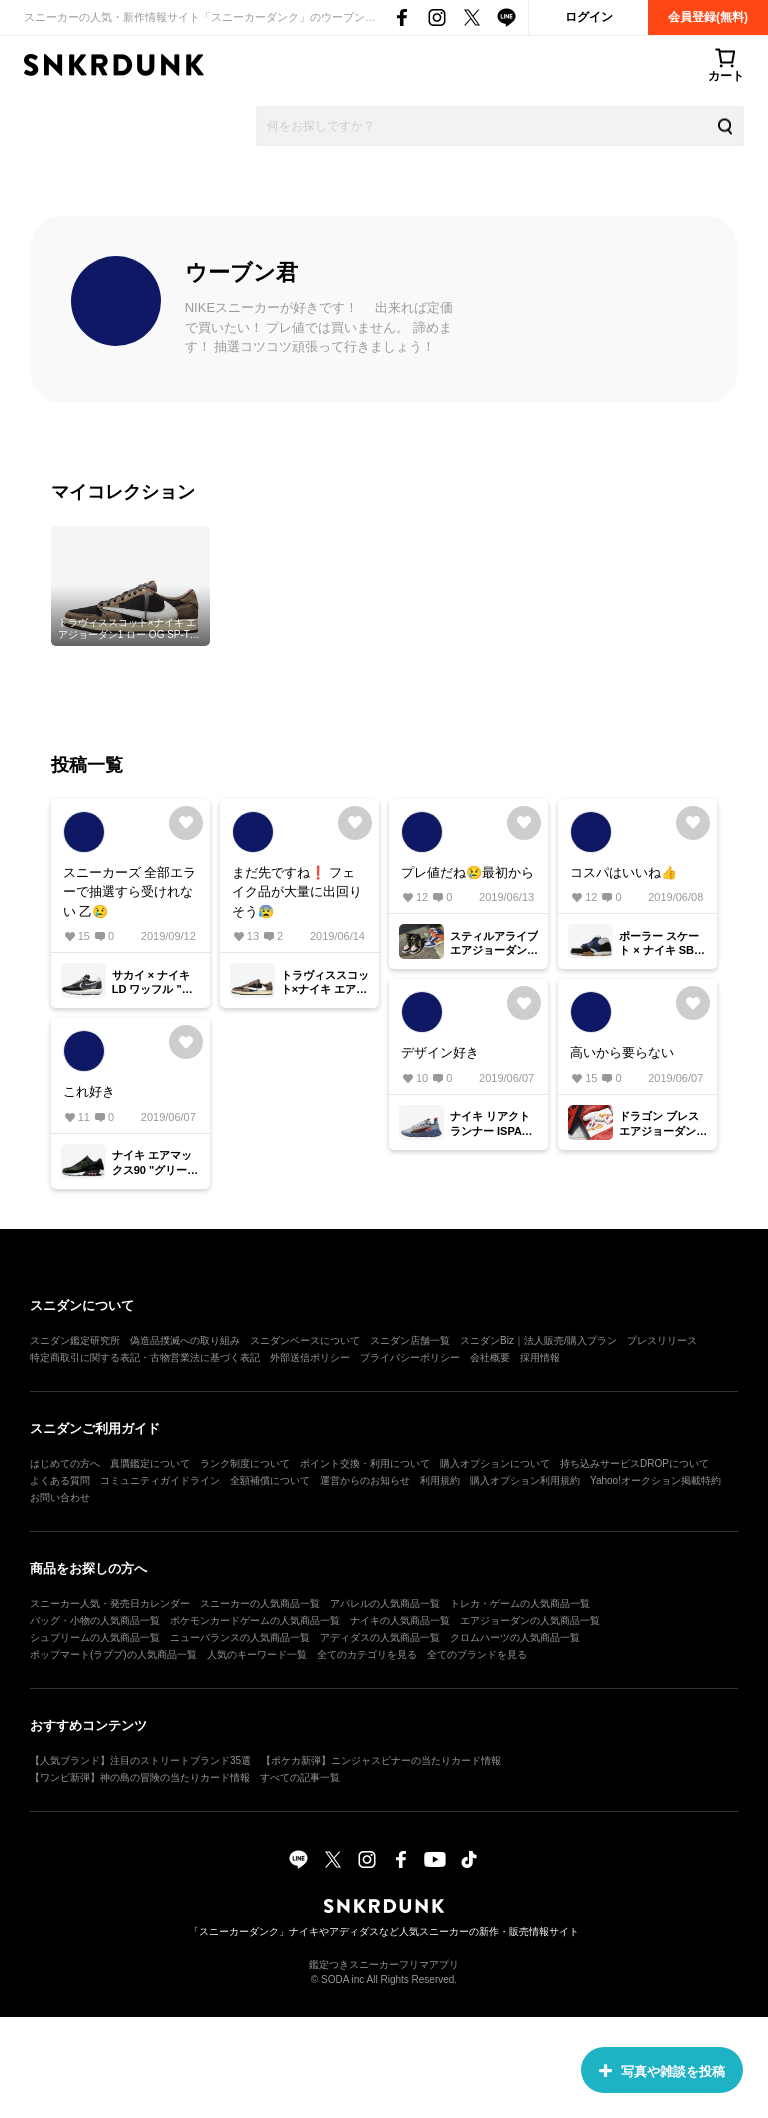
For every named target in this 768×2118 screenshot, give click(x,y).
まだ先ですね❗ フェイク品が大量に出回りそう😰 (297, 892)
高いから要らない (622, 1052)
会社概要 (490, 1357)
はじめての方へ (65, 1463)
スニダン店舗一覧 (410, 1340)
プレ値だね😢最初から (467, 872)
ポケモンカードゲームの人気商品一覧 (255, 1620)
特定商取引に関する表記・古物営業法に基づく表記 (145, 1357)
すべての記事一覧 (300, 1777)
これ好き (89, 1091)
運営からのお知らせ (365, 1480)
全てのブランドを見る (477, 1654)
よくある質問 (60, 1480)
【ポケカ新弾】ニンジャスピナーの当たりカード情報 (381, 1760)
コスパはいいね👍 (623, 872)
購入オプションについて (495, 1463)
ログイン (589, 17)
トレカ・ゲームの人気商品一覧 (520, 1603)
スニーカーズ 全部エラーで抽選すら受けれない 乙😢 (130, 892)
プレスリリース (662, 1340)
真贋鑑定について (150, 1463)
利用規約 (440, 1480)
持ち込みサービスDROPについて (634, 1463)
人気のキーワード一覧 (257, 1654)
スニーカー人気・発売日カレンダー (110, 1603)
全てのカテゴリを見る (367, 1654)
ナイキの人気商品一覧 (400, 1620)
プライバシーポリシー (410, 1357)
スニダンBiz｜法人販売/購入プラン (538, 1340)
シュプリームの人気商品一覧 (95, 1637)
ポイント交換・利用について (365, 1463)
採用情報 (540, 1357)
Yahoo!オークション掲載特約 (655, 1480)
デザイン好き (440, 1052)
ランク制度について (245, 1463)
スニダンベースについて (305, 1340)
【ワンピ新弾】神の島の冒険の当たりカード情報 (140, 1777)
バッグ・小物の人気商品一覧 (95, 1620)
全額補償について (270, 1480)
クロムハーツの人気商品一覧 (515, 1637)
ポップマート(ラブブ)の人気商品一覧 (113, 1654)
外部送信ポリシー (310, 1357)
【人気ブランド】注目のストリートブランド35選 (140, 1760)
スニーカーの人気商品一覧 (260, 1603)
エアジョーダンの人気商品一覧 (530, 1620)
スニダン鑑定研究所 (75, 1340)
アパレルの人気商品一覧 (385, 1603)
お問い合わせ (60, 1497)
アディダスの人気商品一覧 (380, 1637)
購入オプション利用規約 (525, 1480)
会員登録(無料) (708, 17)
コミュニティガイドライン (160, 1480)
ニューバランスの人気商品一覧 (240, 1637)
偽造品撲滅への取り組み (185, 1340)
